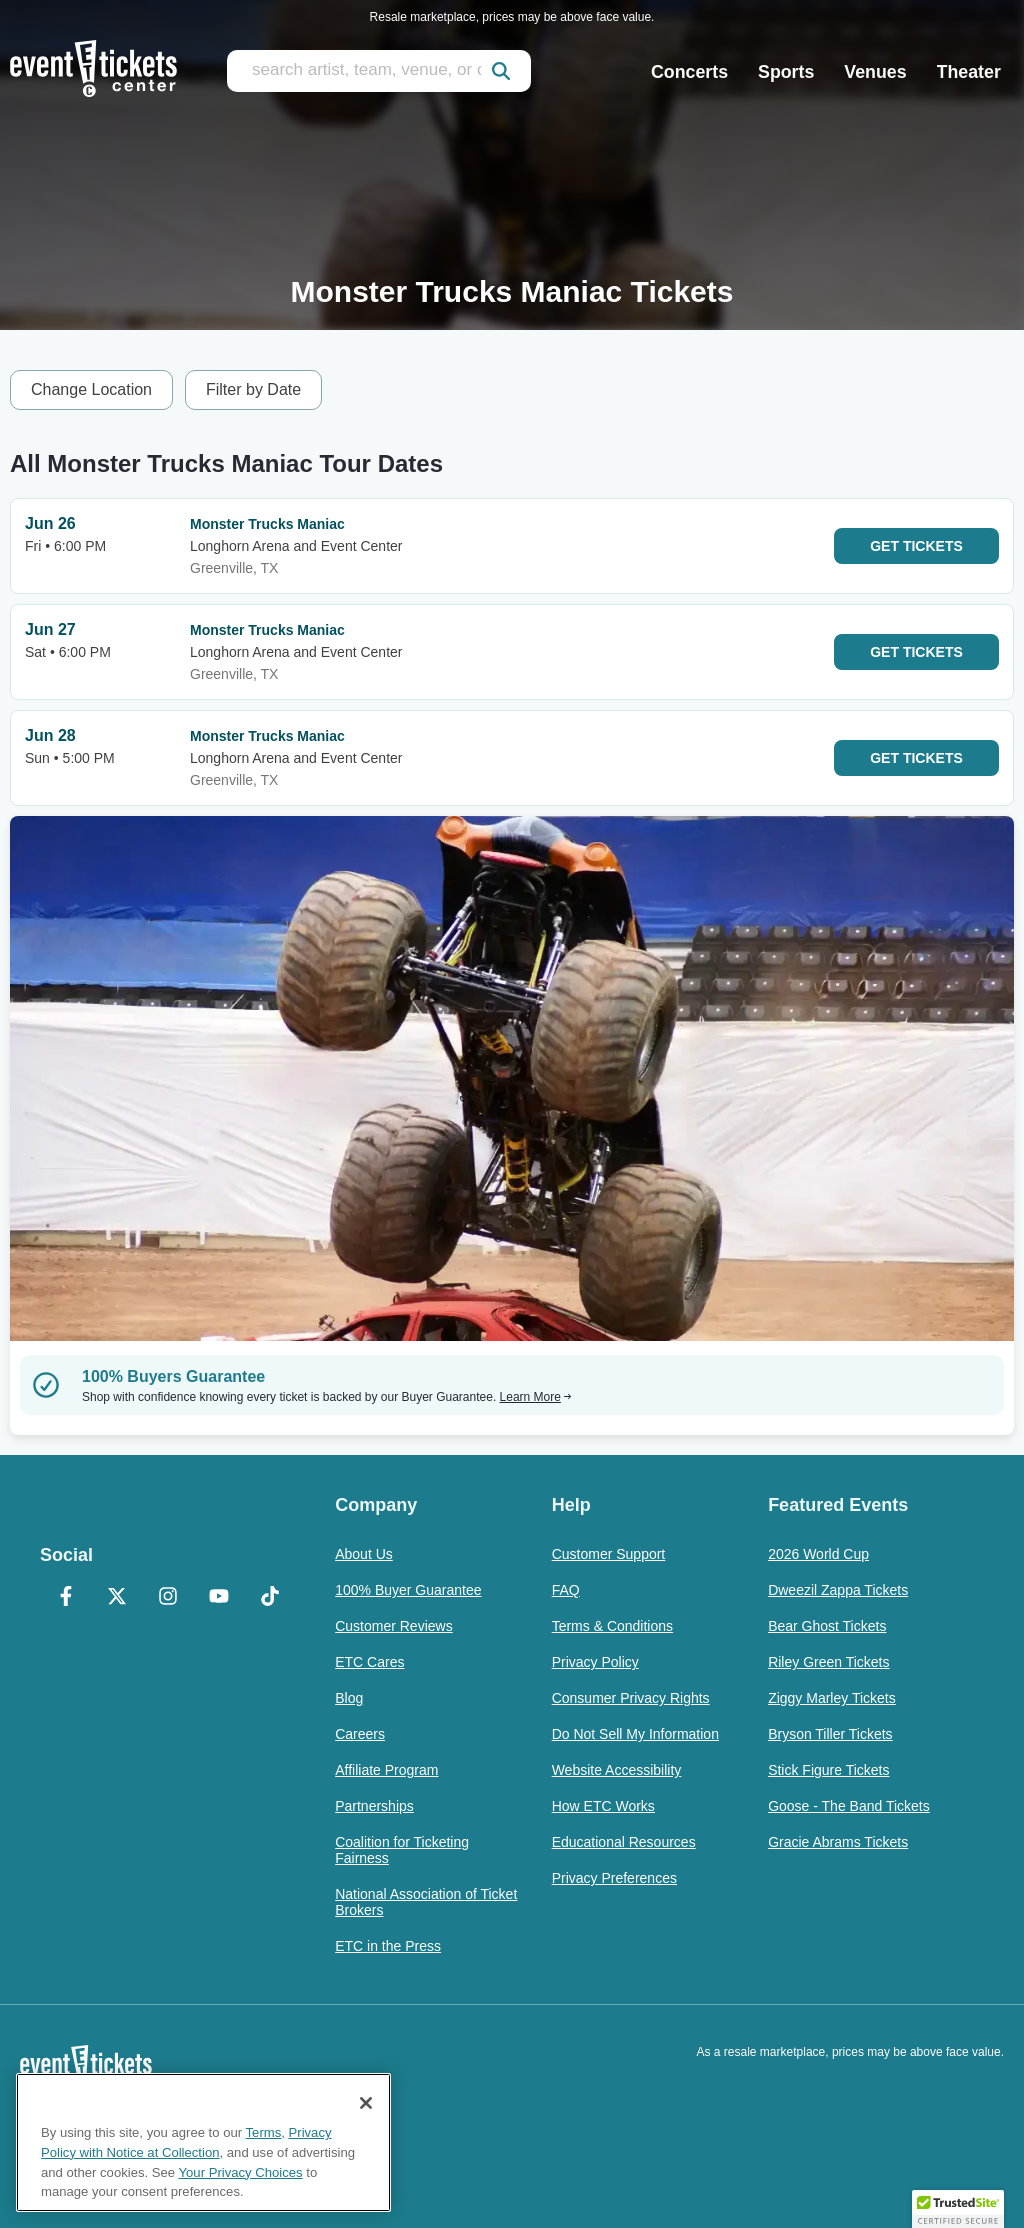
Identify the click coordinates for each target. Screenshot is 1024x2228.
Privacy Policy (595, 1662)
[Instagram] (167, 1598)
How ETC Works (603, 1806)
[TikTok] (269, 1598)
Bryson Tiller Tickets (830, 1734)
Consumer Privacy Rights (631, 1698)
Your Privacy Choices (241, 2172)
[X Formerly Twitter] (116, 1598)
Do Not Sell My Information (635, 1734)
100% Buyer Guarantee (408, 1590)
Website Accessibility (617, 1770)
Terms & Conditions (612, 1626)
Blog (349, 1698)
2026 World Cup (818, 1554)
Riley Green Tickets (828, 1662)
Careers (360, 1734)
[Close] (366, 2103)
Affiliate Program (386, 1770)
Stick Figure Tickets (828, 1770)
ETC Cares (369, 1662)
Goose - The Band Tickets (849, 1806)
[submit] (501, 71)
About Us (364, 1554)
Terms (264, 2132)
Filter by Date (253, 389)
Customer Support (609, 1554)
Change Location (91, 389)
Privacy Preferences (614, 1878)
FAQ (566, 1590)
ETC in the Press (388, 1946)
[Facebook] (65, 1598)
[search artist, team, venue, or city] (379, 71)
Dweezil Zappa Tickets (838, 1590)
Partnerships (374, 1806)
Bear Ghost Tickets (827, 1626)
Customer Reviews (393, 1626)
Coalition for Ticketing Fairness (402, 1850)
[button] (958, 2209)
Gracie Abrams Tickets (838, 1842)
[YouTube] (218, 1598)
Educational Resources (624, 1842)
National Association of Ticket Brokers (426, 1902)
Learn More (536, 1397)
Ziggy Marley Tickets (832, 1698)
